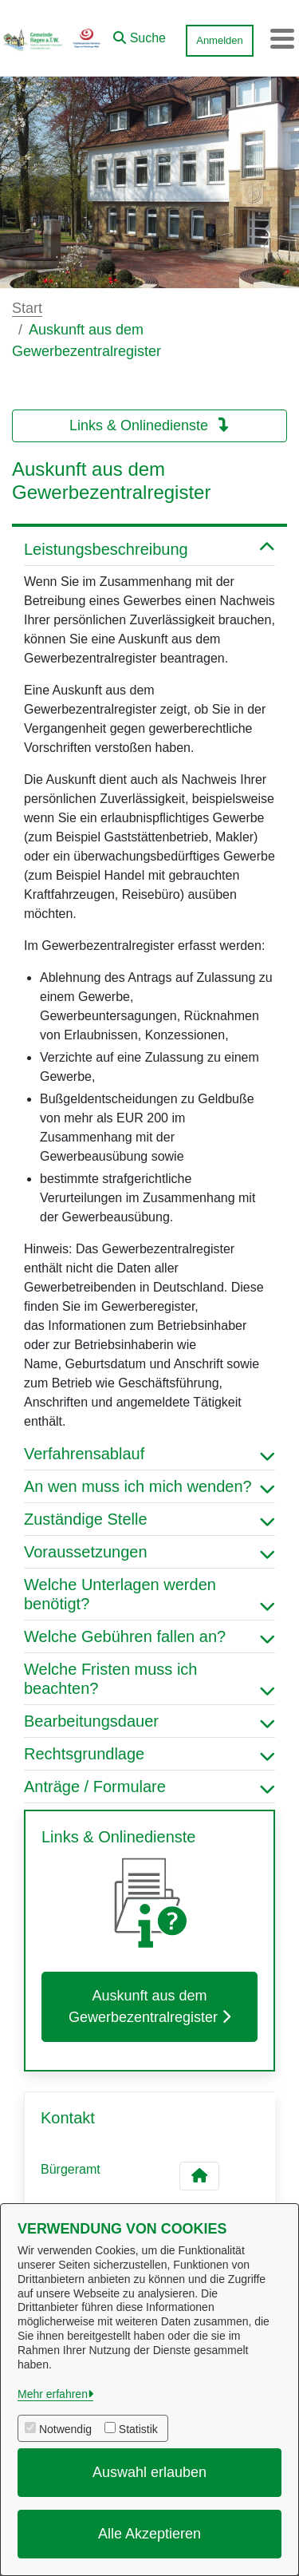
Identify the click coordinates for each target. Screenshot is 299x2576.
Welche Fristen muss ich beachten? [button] (149, 1679)
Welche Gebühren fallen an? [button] (149, 1636)
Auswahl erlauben (149, 2472)
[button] (139, 34)
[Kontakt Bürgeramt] (199, 2176)
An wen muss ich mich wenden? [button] (149, 1486)
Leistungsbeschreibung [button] (149, 549)
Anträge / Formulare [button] (149, 1786)
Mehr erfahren (53, 2394)
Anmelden (219, 40)
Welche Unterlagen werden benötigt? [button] (149, 1594)
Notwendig (65, 2429)
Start (27, 308)
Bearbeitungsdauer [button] (149, 1721)
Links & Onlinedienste (149, 425)
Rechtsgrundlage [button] (149, 1753)
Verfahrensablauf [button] (149, 1453)
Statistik (138, 2429)
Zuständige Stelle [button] (149, 1519)
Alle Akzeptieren (149, 2534)
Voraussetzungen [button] (149, 1551)
